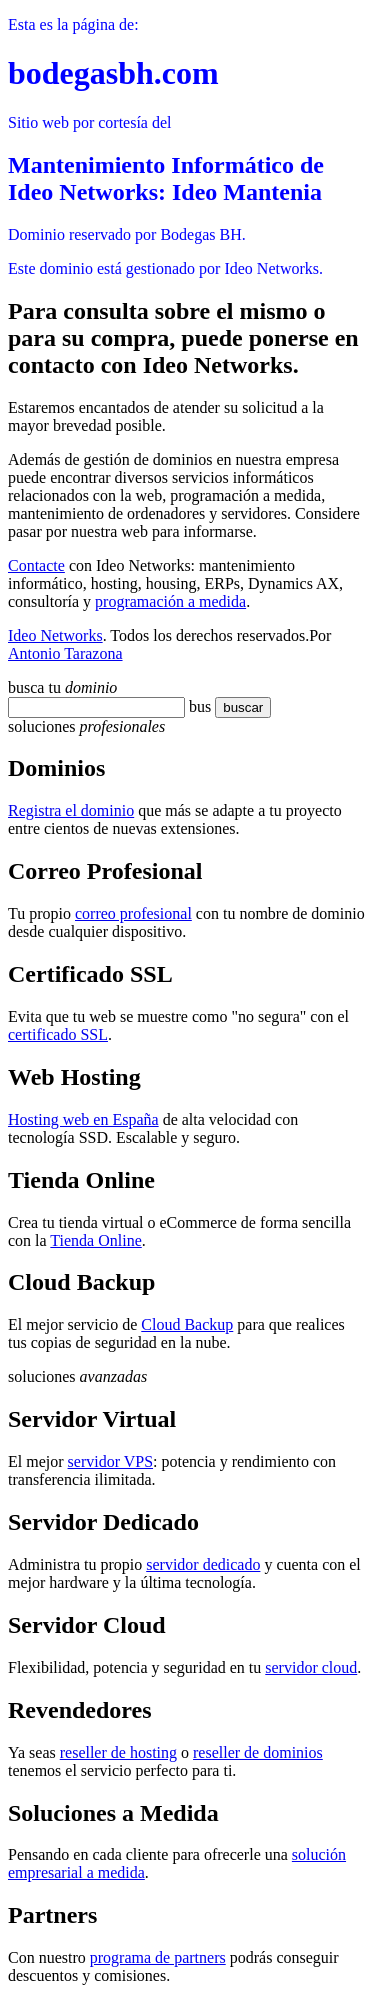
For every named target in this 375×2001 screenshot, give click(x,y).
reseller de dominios (258, 1752)
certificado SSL (58, 1034)
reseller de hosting (118, 1752)
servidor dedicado (203, 1564)
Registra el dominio (71, 810)
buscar (237, 707)
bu (197, 706)
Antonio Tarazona (65, 653)
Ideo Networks (55, 635)
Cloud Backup (187, 1324)
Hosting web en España (83, 1119)
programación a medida (170, 601)
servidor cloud (311, 1667)
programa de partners (158, 1957)
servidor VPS (111, 1461)
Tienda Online (95, 1240)
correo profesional (133, 913)
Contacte (36, 565)
